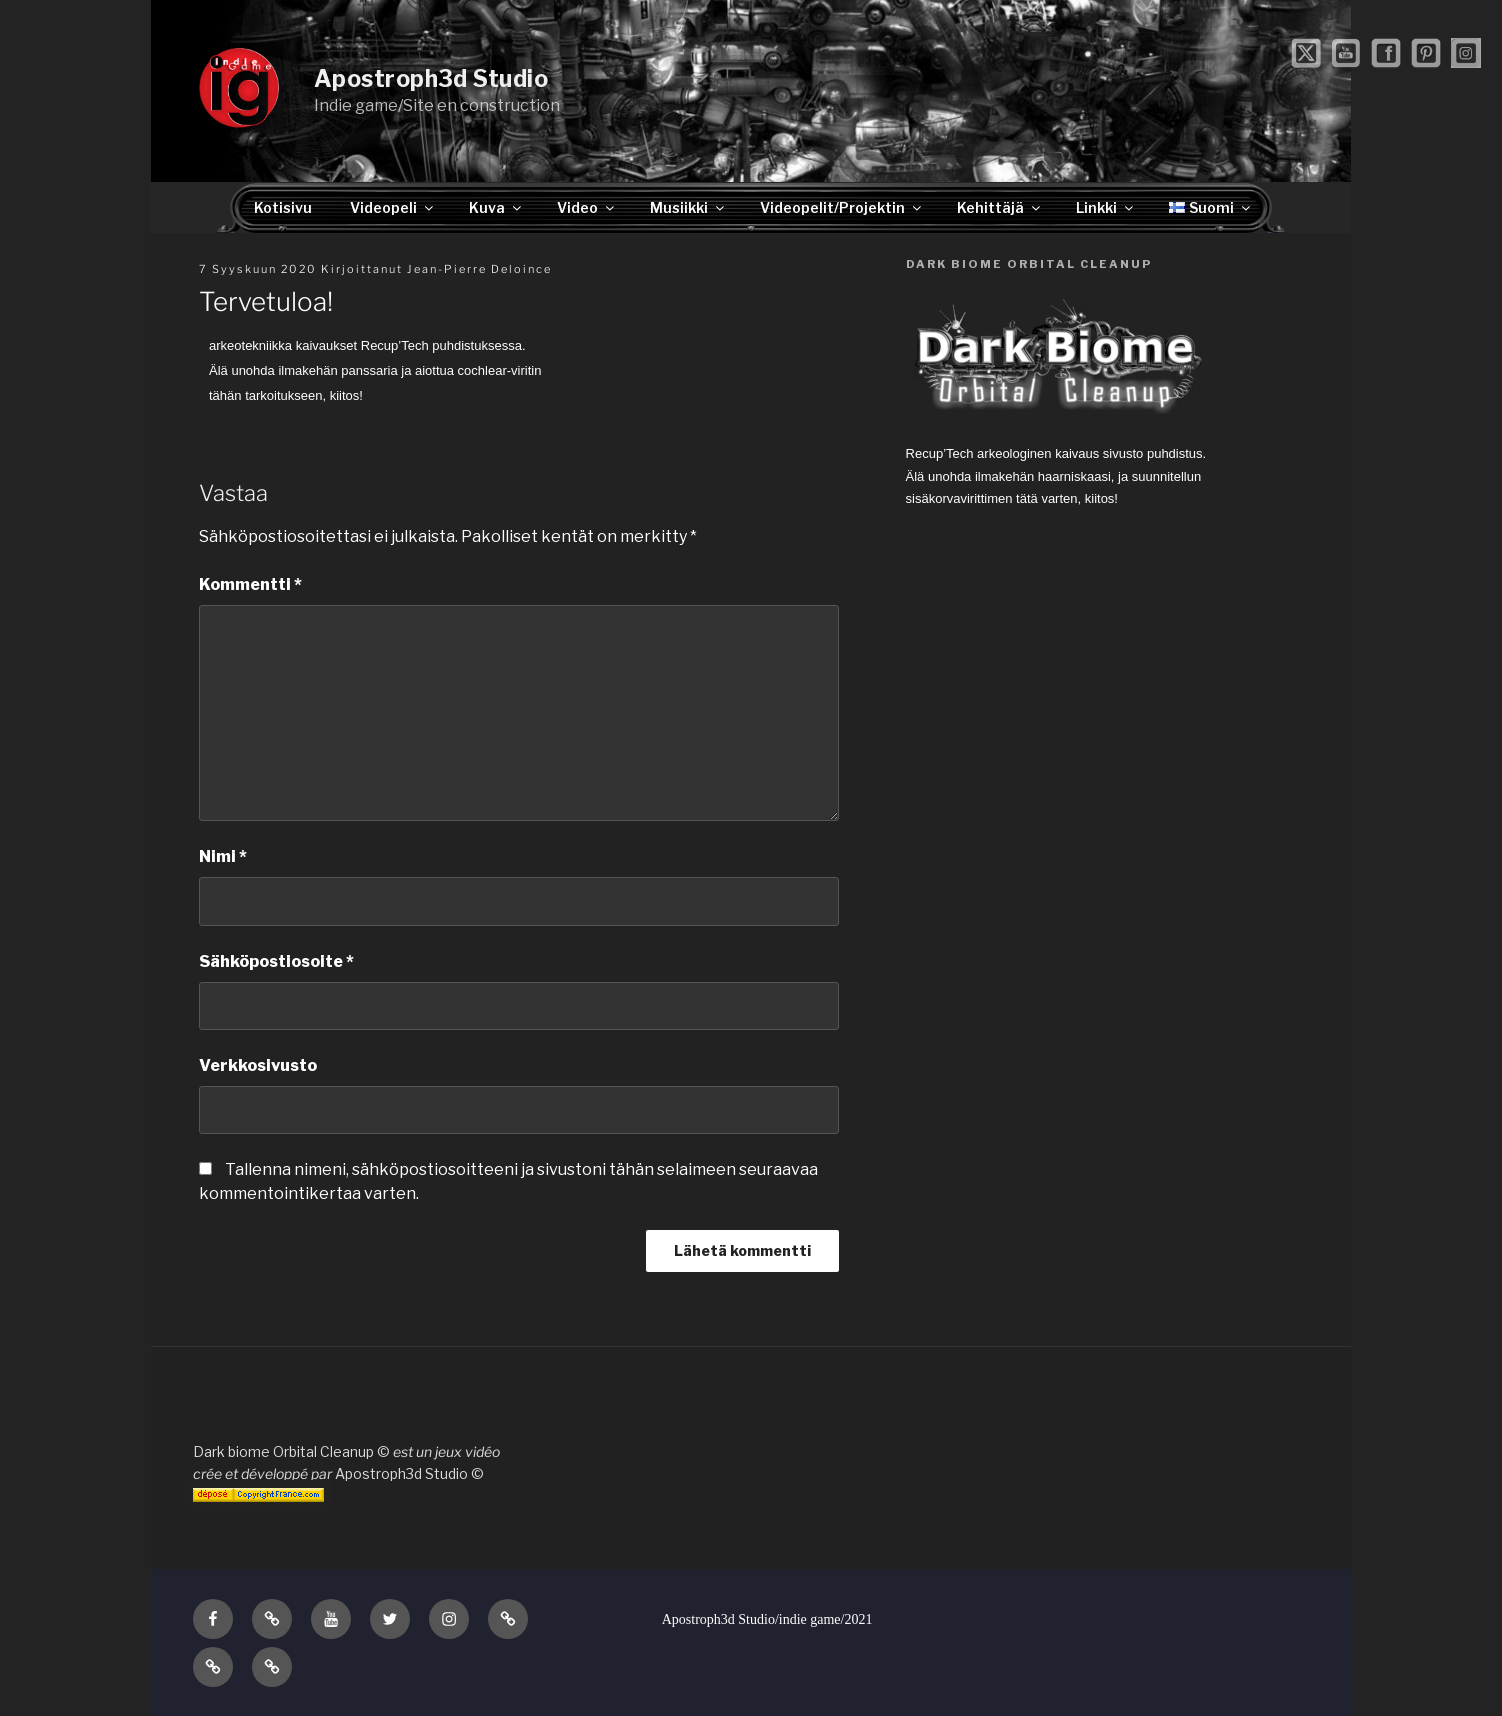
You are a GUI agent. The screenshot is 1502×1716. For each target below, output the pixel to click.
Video (587, 207)
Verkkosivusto (258, 1065)
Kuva (496, 207)
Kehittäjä (1000, 207)
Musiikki (688, 207)
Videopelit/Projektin (842, 207)
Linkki (1106, 207)
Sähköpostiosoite (276, 961)
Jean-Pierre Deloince (479, 269)
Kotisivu (283, 207)
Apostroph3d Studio (431, 79)
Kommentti (250, 584)
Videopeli (393, 207)
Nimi (223, 856)
